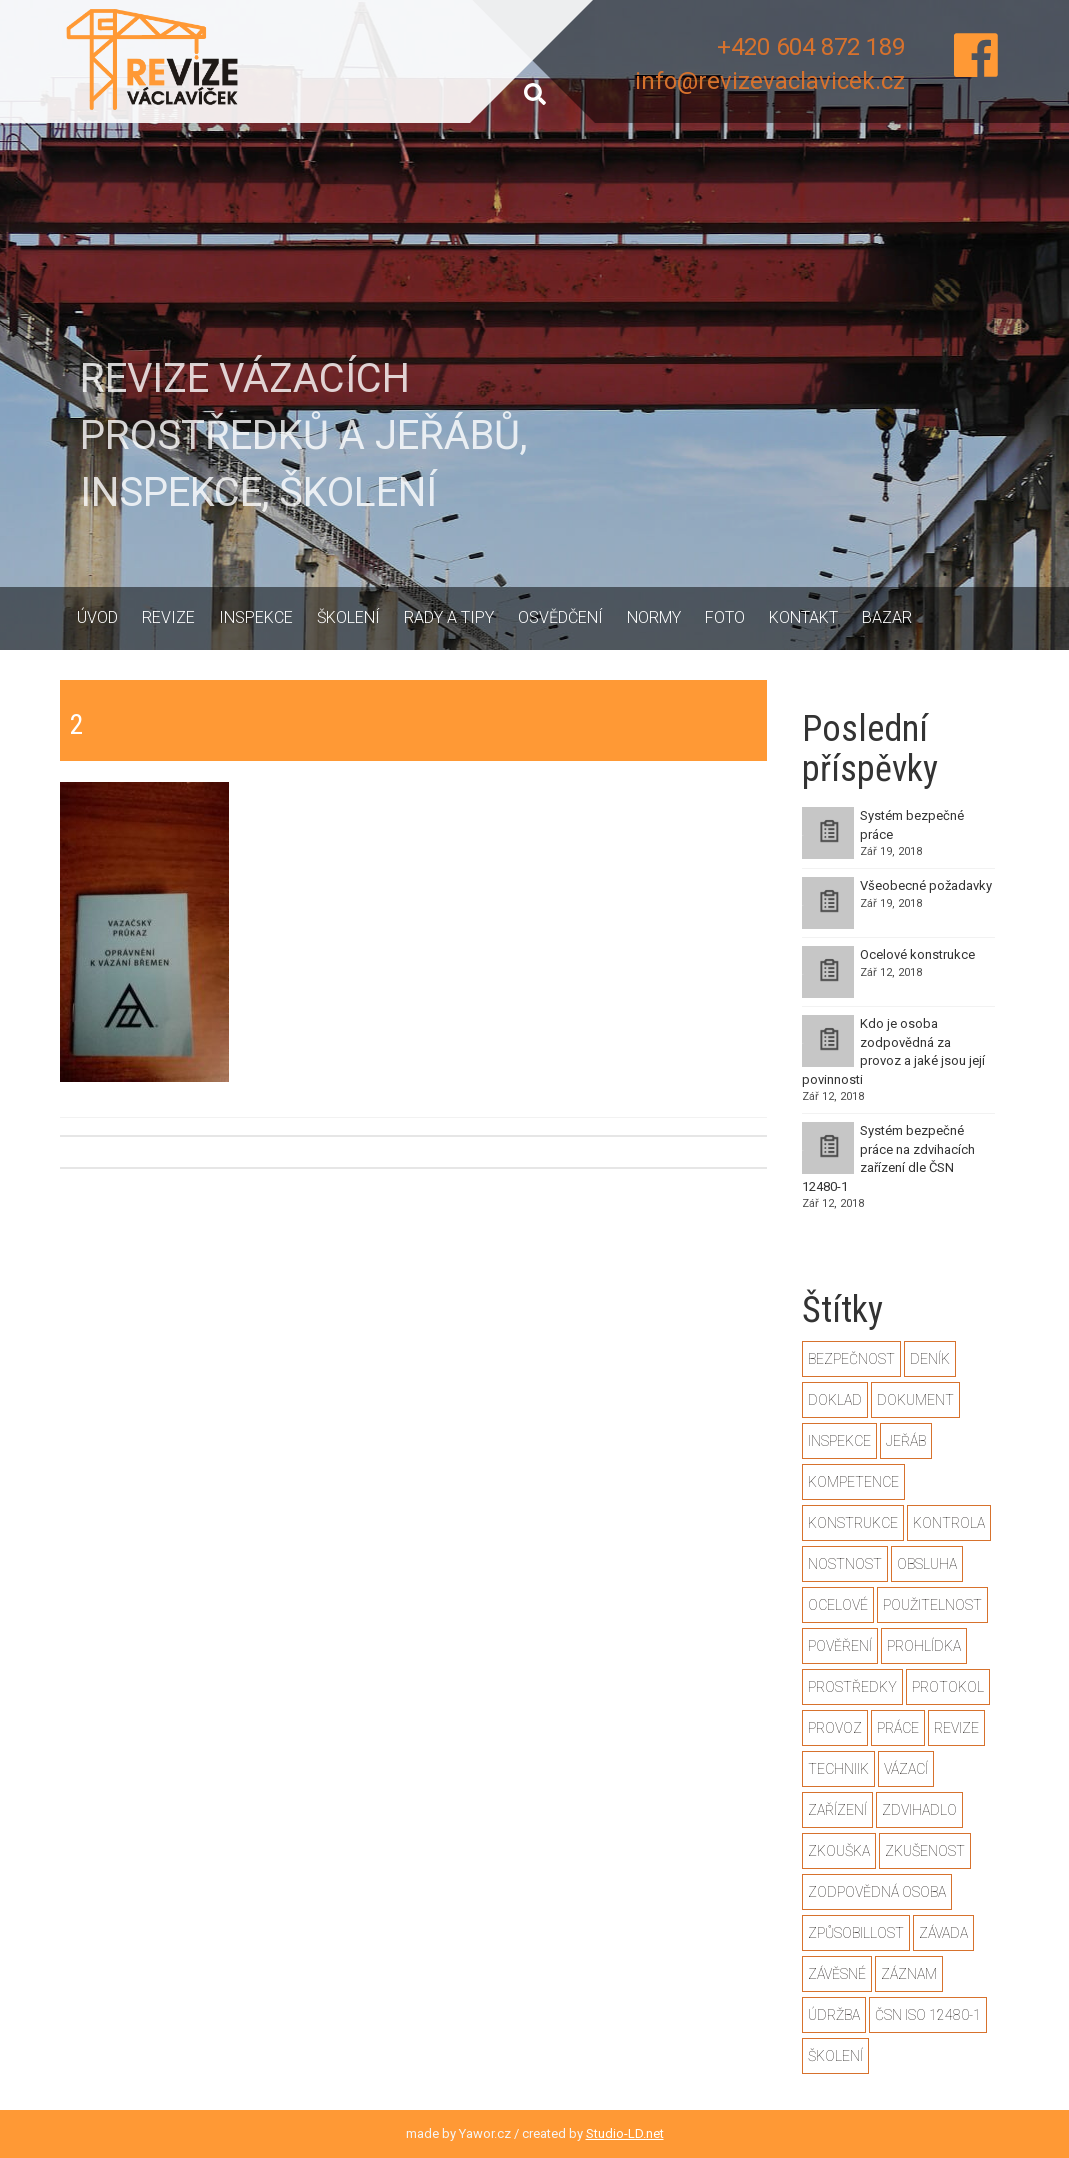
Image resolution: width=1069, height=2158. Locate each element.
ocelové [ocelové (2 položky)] (838, 1605)
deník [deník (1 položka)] (930, 1359)
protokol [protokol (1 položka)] (948, 1687)
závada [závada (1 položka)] (943, 1933)
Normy (654, 617)
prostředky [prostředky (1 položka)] (852, 1687)
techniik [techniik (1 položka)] (838, 1769)
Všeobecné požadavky (926, 885)
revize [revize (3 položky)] (956, 1728)
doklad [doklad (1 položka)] (835, 1400)
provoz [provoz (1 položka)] (835, 1728)
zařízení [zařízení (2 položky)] (837, 1810)
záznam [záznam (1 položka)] (909, 1974)
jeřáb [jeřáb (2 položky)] (906, 1441)
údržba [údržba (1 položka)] (834, 2015)
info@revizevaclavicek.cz (770, 81)
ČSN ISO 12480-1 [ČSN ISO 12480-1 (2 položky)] (928, 2015)
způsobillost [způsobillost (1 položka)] (856, 1933)
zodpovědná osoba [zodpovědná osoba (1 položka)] (877, 1892)
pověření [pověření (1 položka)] (840, 1646)
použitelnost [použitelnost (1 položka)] (932, 1605)
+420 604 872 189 (811, 47)
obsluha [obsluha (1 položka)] (927, 1564)
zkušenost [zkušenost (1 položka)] (925, 1851)
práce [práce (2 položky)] (898, 1728)
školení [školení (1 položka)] (835, 2056)
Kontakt (803, 617)
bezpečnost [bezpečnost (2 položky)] (851, 1359)
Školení (348, 617)
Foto (725, 617)
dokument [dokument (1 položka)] (915, 1400)
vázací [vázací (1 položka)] (906, 1769)
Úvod (97, 617)
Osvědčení (560, 617)
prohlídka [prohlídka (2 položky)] (924, 1646)
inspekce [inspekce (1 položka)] (839, 1441)
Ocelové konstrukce (917, 954)
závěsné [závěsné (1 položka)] (837, 1974)
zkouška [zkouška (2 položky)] (839, 1851)
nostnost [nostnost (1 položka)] (845, 1564)
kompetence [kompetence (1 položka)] (853, 1482)
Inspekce (256, 617)
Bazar (887, 617)
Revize (168, 617)
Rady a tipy (449, 617)
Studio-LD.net (625, 2133)
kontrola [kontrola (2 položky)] (949, 1523)
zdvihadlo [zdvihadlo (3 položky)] (919, 1810)
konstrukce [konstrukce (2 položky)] (853, 1523)
